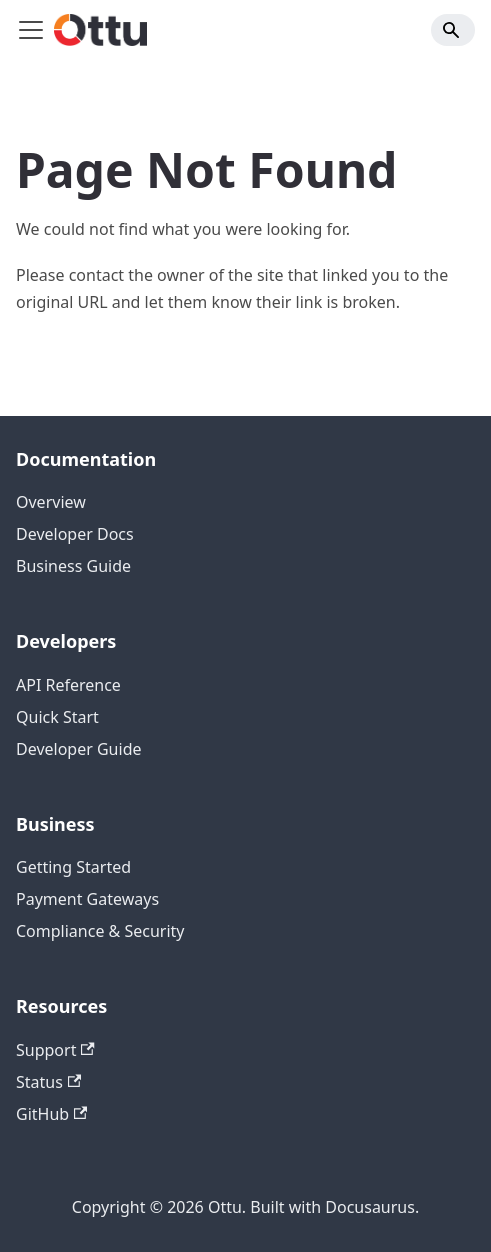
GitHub (51, 1114)
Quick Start (57, 717)
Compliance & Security (100, 931)
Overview (51, 502)
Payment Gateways (87, 899)
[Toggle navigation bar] (31, 30)
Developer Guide (79, 749)
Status (48, 1082)
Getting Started (73, 867)
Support (55, 1050)
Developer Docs (75, 534)
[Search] (453, 30)
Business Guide (73, 566)
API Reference (68, 685)
